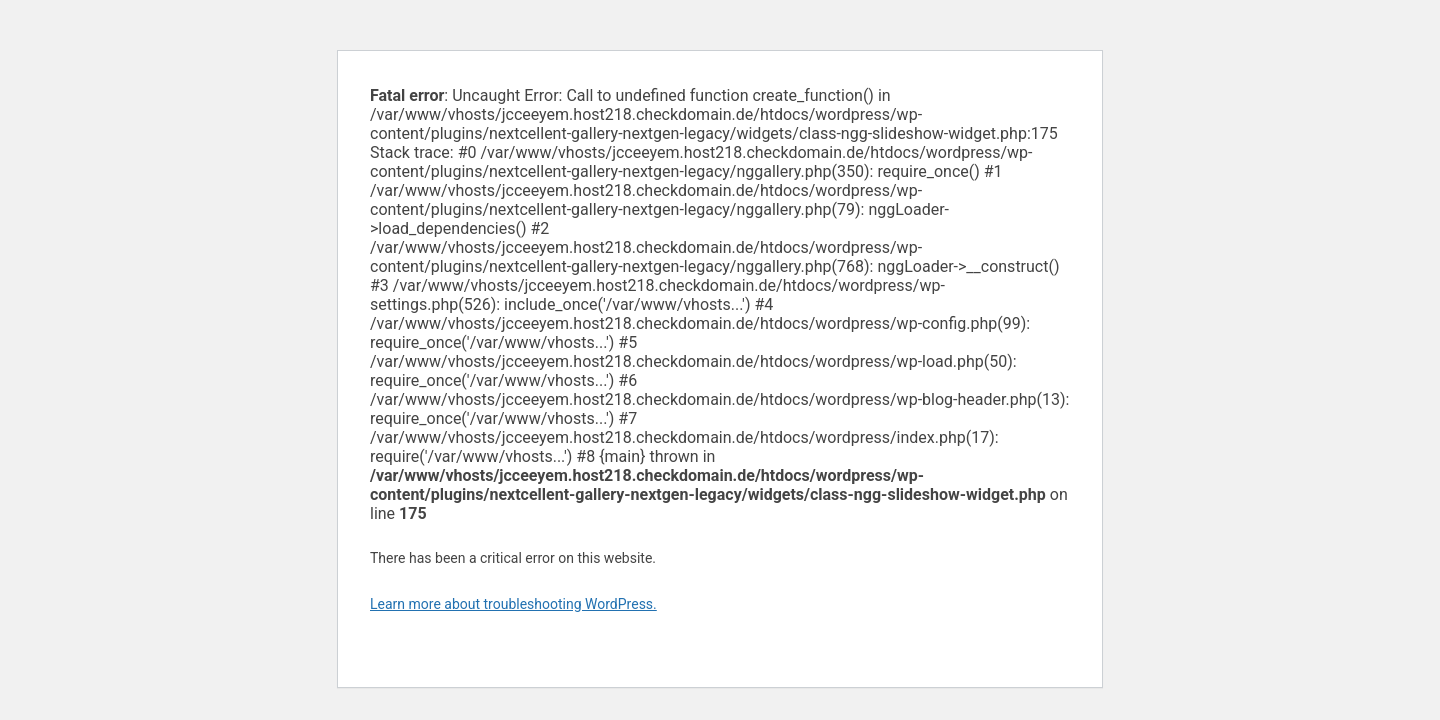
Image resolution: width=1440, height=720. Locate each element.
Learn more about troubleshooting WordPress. (513, 604)
